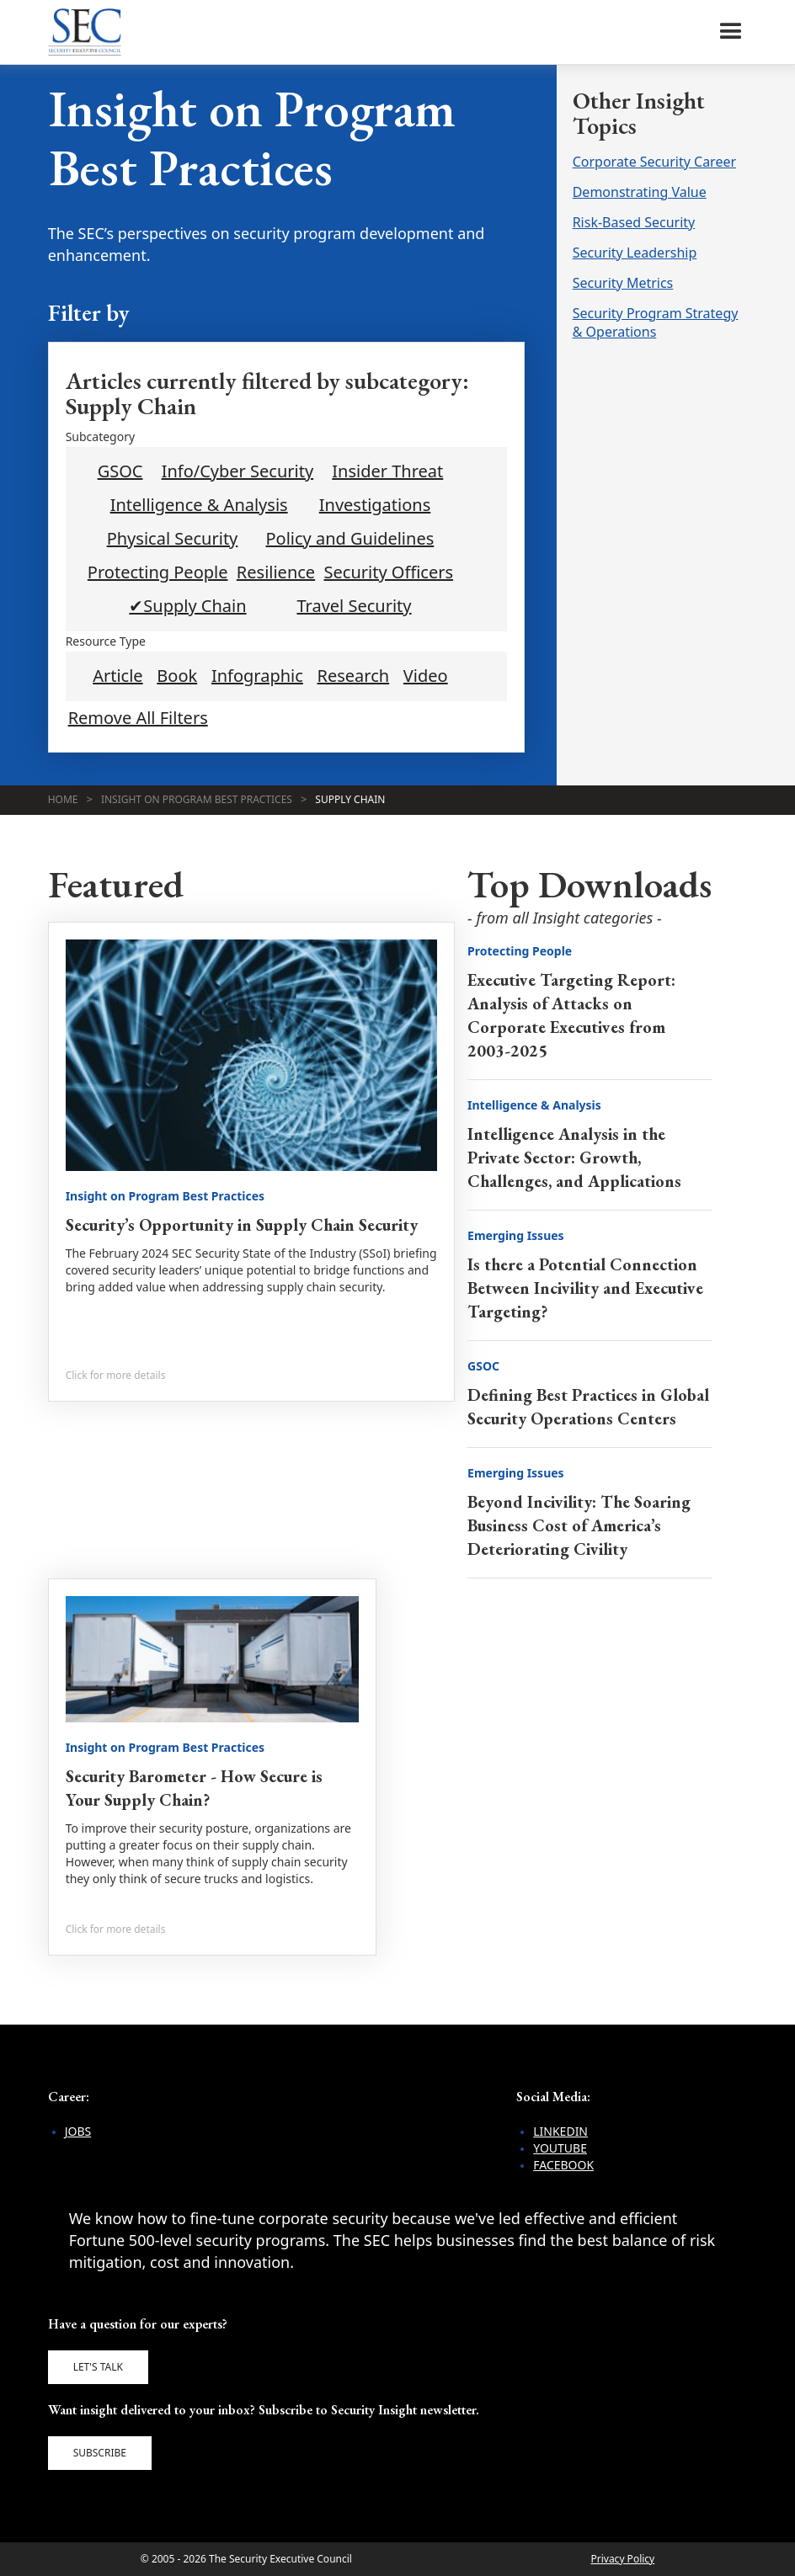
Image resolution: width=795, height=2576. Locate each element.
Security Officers (389, 572)
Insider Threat (387, 471)
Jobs (78, 2131)
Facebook (563, 2165)
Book (177, 676)
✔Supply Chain (187, 606)
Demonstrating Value (640, 192)
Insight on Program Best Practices (196, 799)
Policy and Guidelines (349, 539)
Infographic (257, 676)
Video (425, 676)
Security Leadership (635, 252)
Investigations (374, 505)
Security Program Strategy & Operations (656, 322)
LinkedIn (560, 2131)
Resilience (276, 572)
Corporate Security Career (654, 161)
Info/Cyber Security (238, 471)
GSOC (120, 471)
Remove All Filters (138, 718)
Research (353, 676)
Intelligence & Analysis (199, 505)
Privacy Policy (622, 2559)
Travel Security (353, 606)
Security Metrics (623, 283)
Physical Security (172, 539)
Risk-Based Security (634, 222)
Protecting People (158, 572)
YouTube (560, 2148)
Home (63, 799)
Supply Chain (350, 799)
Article (117, 676)
